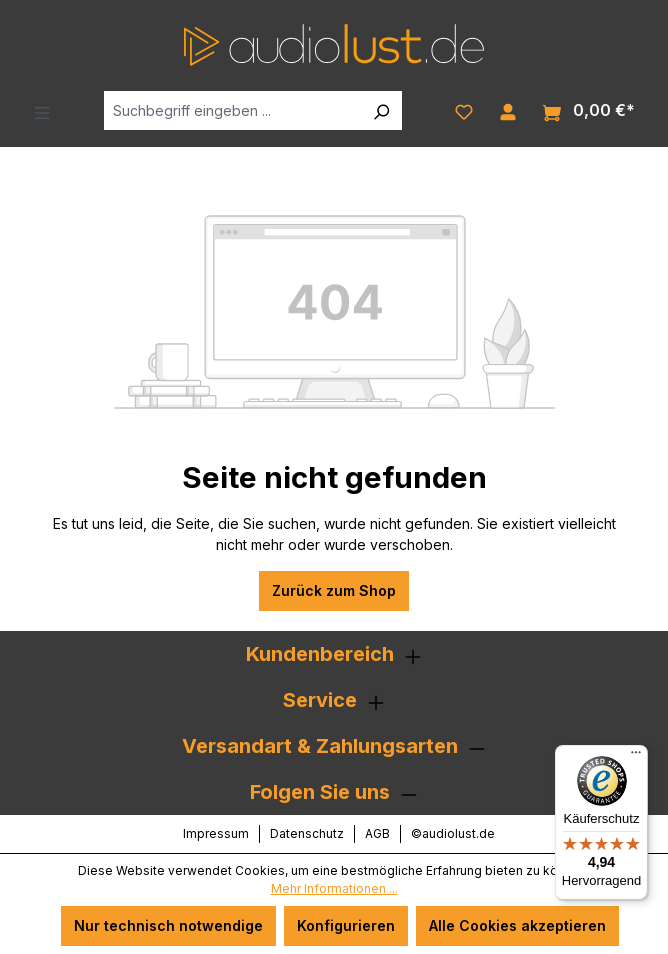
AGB (377, 833)
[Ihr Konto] (508, 110)
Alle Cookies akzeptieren (517, 925)
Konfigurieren (346, 925)
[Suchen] (381, 110)
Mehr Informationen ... (334, 888)
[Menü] (42, 111)
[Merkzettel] (464, 110)
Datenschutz (307, 833)
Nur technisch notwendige (168, 925)
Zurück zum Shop (334, 590)
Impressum (216, 833)
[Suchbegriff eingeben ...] (232, 110)
